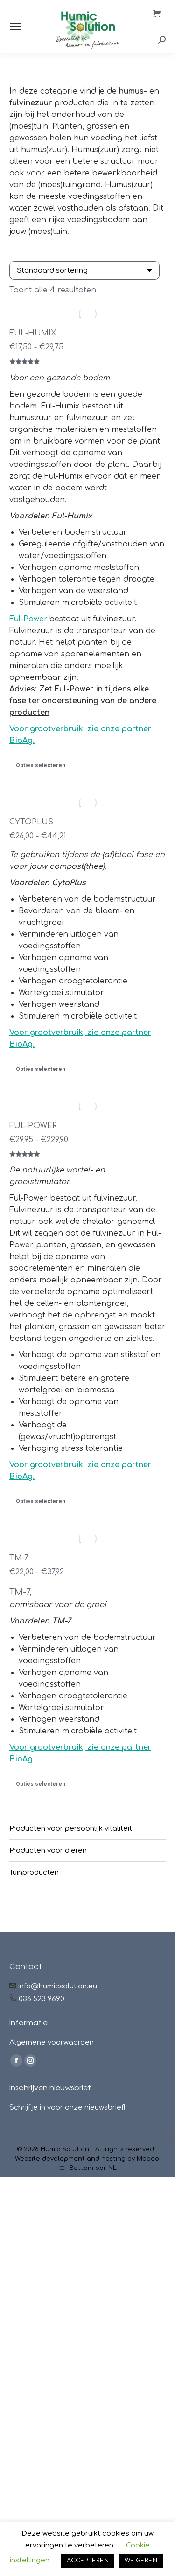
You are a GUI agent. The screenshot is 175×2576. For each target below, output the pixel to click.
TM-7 (18, 1558)
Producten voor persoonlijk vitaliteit (70, 1829)
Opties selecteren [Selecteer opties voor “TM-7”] (40, 1784)
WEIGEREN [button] (141, 2560)
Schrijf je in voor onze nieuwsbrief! (67, 2107)
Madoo (148, 2158)
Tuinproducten (34, 1873)
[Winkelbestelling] (84, 270)
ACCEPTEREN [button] (88, 2560)
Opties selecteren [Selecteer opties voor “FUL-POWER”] (40, 1501)
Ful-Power (28, 619)
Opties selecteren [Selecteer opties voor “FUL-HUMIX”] (40, 765)
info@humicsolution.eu (57, 1986)
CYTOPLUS (31, 822)
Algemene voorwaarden (51, 2042)
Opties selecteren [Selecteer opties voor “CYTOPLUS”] (40, 1069)
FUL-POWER (33, 1125)
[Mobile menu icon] (15, 27)
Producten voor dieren (48, 1851)
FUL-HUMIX (32, 333)
